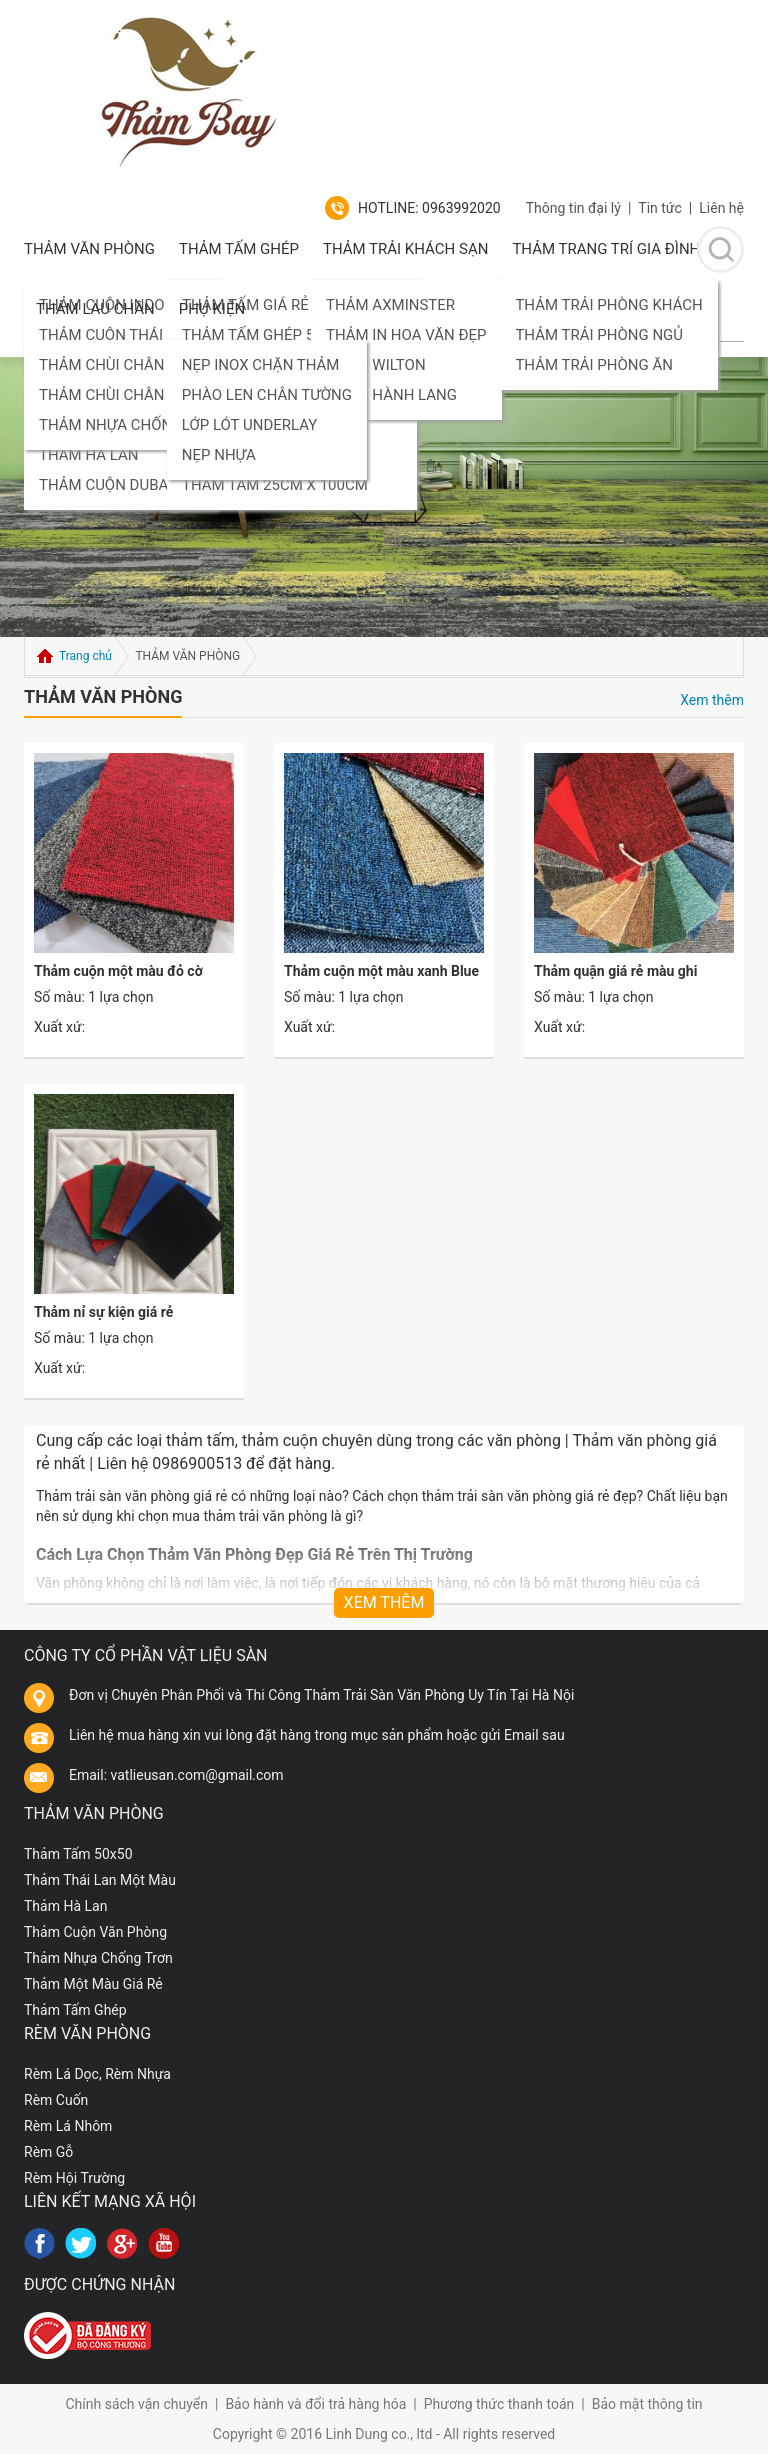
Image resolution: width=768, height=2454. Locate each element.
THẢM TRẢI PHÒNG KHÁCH (608, 305)
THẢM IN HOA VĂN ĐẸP (406, 335)
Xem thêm (712, 700)
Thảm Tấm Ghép (239, 249)
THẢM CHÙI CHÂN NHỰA (124, 365)
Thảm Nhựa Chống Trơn (98, 1958)
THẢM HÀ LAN (88, 455)
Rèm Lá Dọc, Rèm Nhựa (97, 2074)
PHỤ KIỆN (212, 309)
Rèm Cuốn (56, 2100)
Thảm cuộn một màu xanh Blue (381, 971)
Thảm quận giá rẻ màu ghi (615, 971)
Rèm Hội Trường (74, 2178)
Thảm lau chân (95, 309)
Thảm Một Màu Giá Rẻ (93, 1984)
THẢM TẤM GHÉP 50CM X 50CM (292, 335)
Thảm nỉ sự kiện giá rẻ (103, 1312)
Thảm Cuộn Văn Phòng (95, 1932)
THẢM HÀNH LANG (391, 395)
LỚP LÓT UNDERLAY (250, 425)
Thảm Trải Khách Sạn (405, 249)
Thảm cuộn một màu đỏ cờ (118, 971)
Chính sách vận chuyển (136, 2404)
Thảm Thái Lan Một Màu (100, 1880)
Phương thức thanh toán (499, 2404)
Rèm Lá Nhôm (68, 2126)
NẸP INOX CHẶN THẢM (261, 365)
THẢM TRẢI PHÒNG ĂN (593, 365)
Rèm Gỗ (48, 2152)
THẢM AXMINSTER (390, 305)
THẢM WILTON (376, 365)
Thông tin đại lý (573, 208)
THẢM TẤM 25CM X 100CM (275, 485)
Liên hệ (721, 208)
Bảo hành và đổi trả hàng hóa (315, 2404)
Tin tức (660, 208)
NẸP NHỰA (219, 455)
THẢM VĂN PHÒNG (89, 249)
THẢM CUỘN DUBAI (105, 485)
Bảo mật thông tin (647, 2404)
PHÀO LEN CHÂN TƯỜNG (267, 395)
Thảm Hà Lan (65, 1906)
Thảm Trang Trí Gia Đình (606, 249)
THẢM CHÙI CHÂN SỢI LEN (131, 395)
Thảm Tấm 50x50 (78, 1854)
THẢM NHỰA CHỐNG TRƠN (132, 425)
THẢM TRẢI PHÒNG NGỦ (599, 335)
